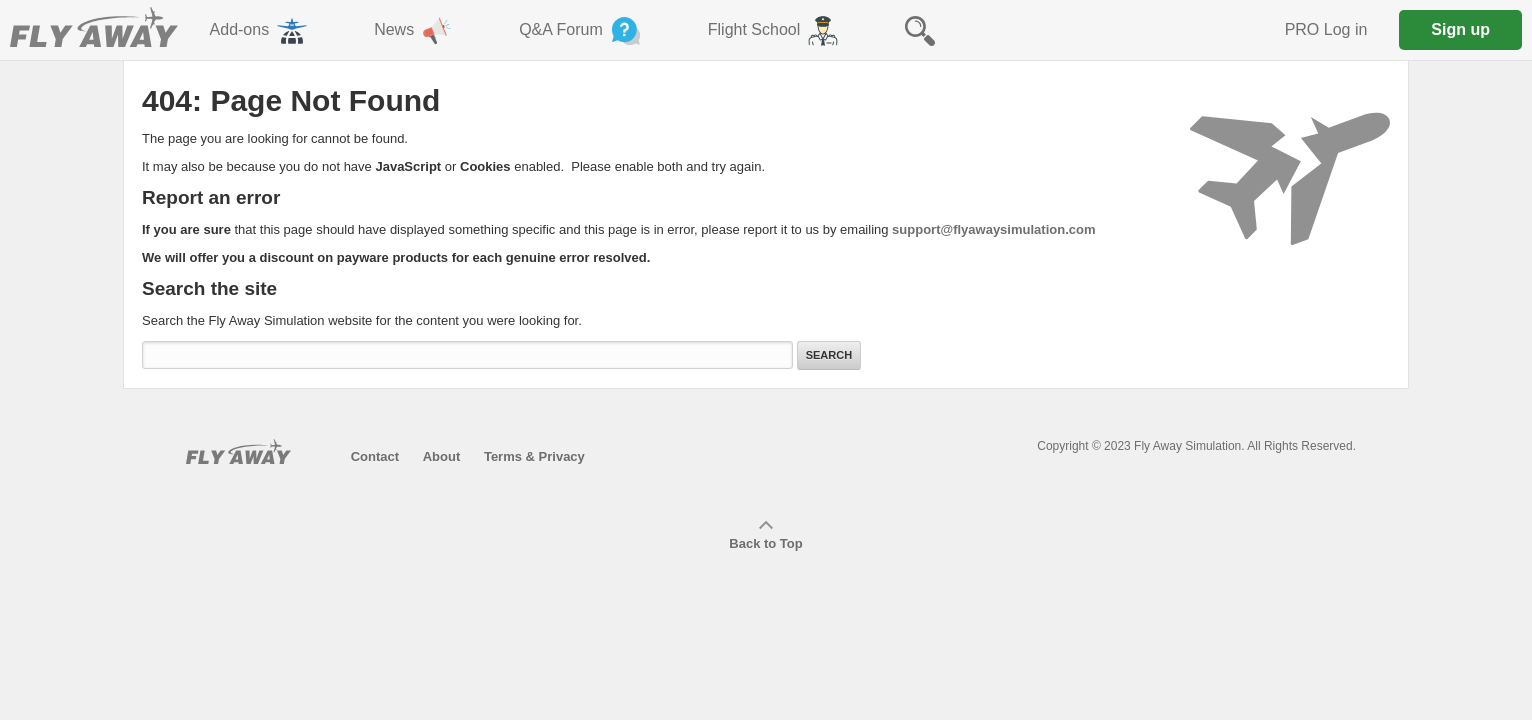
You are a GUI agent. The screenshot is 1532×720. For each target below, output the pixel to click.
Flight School (775, 31)
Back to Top (765, 536)
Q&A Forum (581, 31)
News (414, 31)
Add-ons (260, 31)
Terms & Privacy (534, 456)
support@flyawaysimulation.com (993, 229)
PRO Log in (1326, 29)
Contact (375, 456)
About (442, 456)
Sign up (1460, 29)
